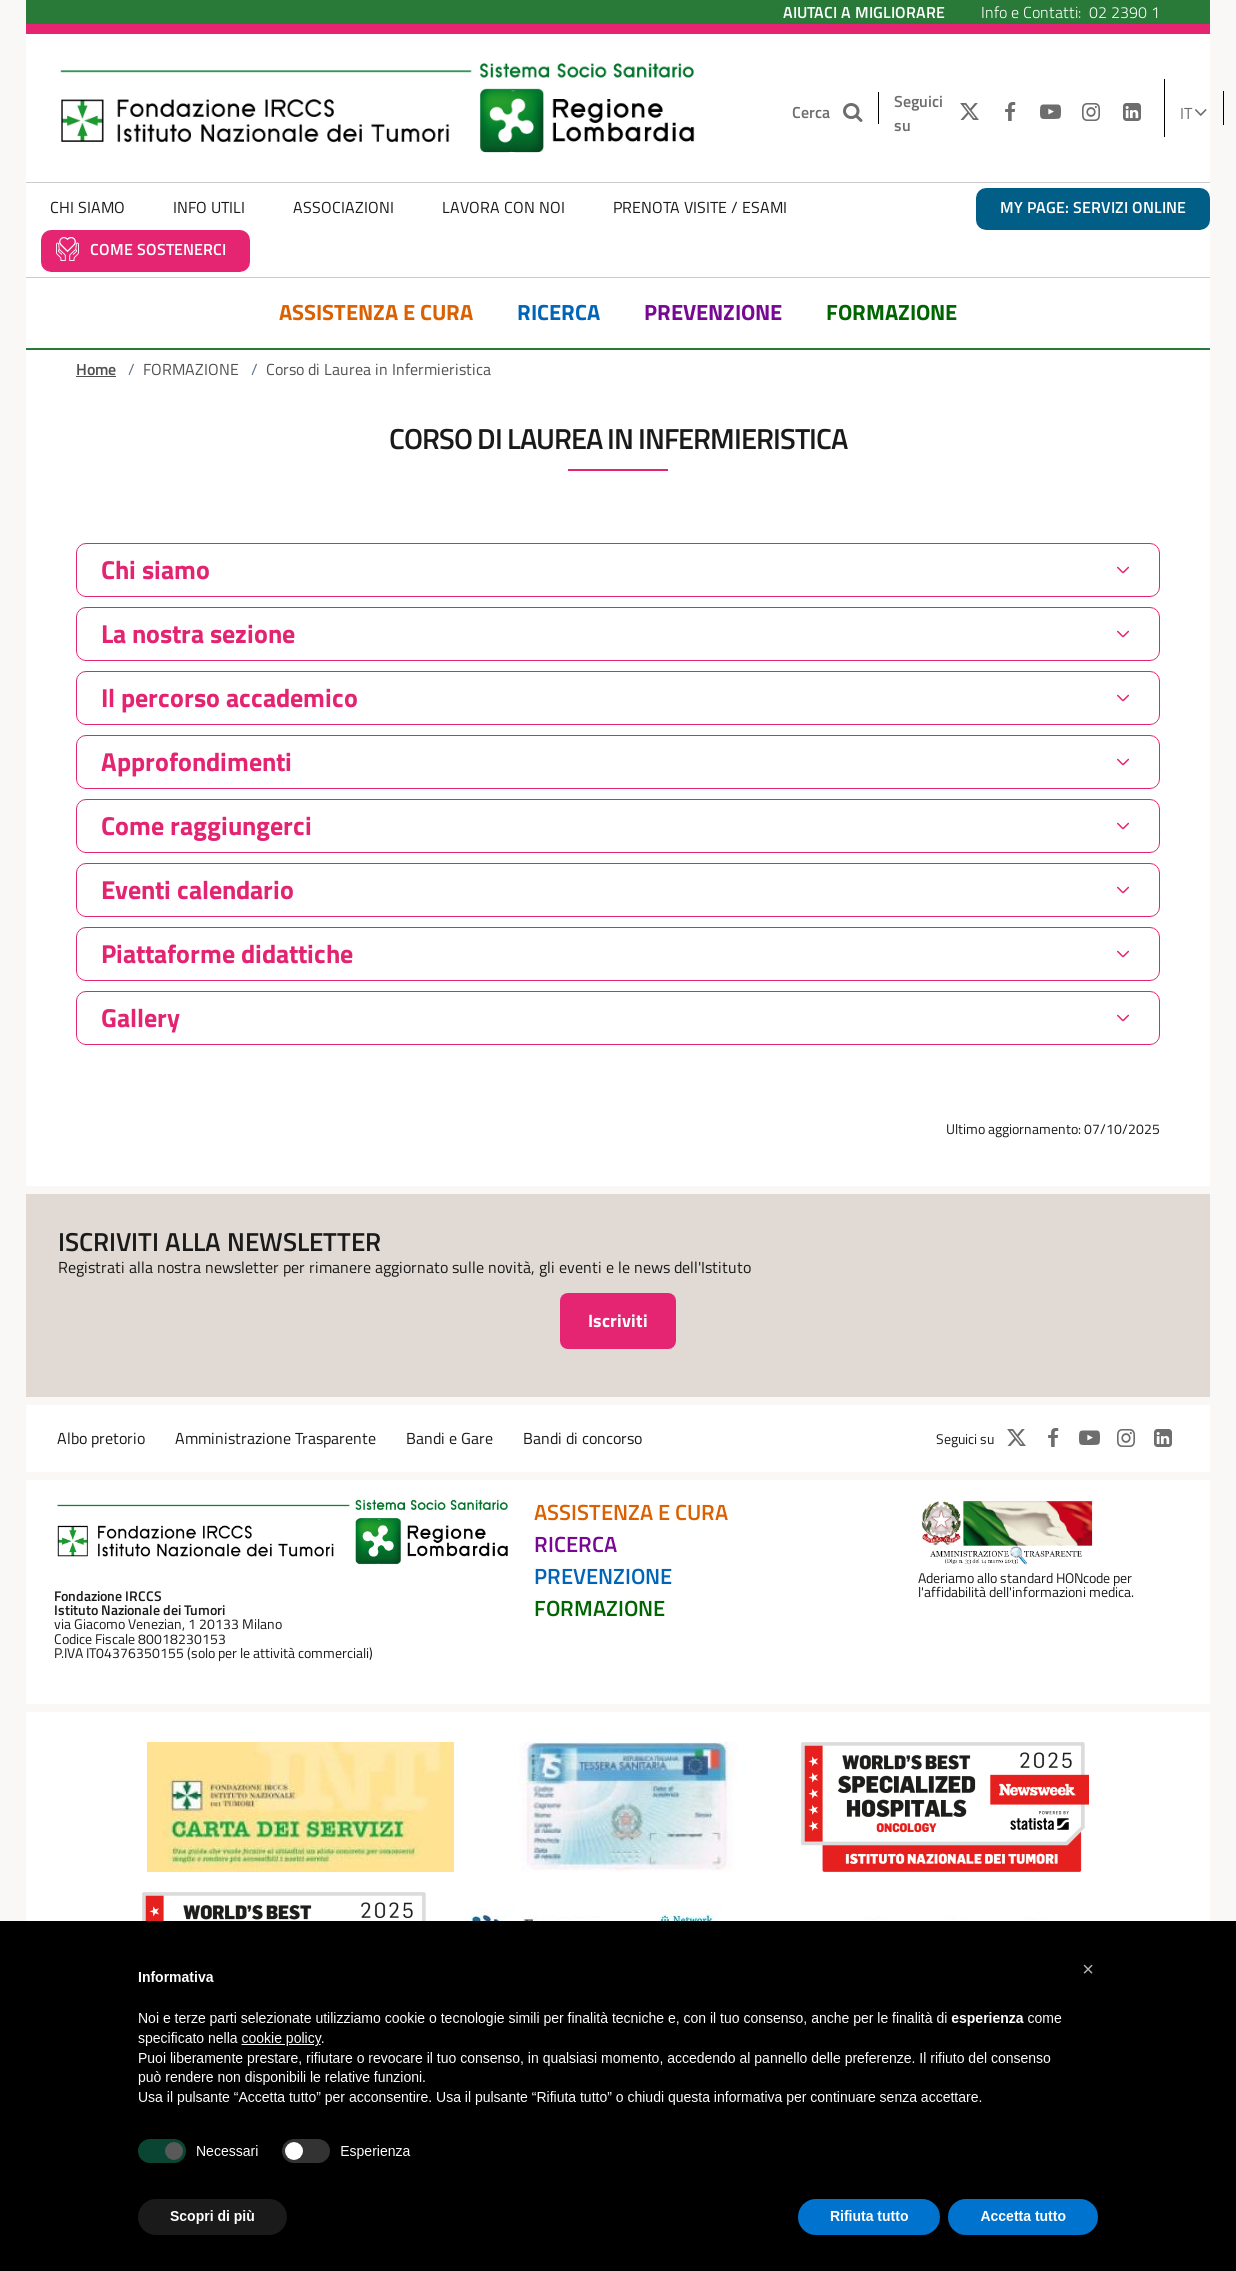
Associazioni (343, 207)
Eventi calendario (197, 889)
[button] (1088, 1969)
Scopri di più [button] (212, 2216)
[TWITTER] (964, 113)
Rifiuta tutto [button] (869, 2216)
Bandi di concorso (582, 1438)
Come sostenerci (158, 249)
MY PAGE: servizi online (1093, 207)
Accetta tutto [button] (1023, 2216)
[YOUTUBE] (1050, 113)
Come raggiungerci (206, 825)
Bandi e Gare (449, 1438)
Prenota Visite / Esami (700, 207)
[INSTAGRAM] (1091, 113)
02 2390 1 (1124, 12)
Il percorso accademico (229, 697)
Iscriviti (618, 1320)
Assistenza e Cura (376, 312)
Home (96, 369)
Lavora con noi (503, 207)
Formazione (891, 312)
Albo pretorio (101, 1438)
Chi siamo (155, 569)
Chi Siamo (87, 207)
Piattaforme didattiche (227, 953)
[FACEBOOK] (1009, 113)
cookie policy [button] (281, 2038)
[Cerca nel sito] (854, 112)
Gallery (140, 1017)
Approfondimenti (196, 761)
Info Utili (209, 207)
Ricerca (558, 312)
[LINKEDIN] (1132, 113)
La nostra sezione (198, 633)
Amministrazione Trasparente (275, 1438)
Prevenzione (713, 312)
